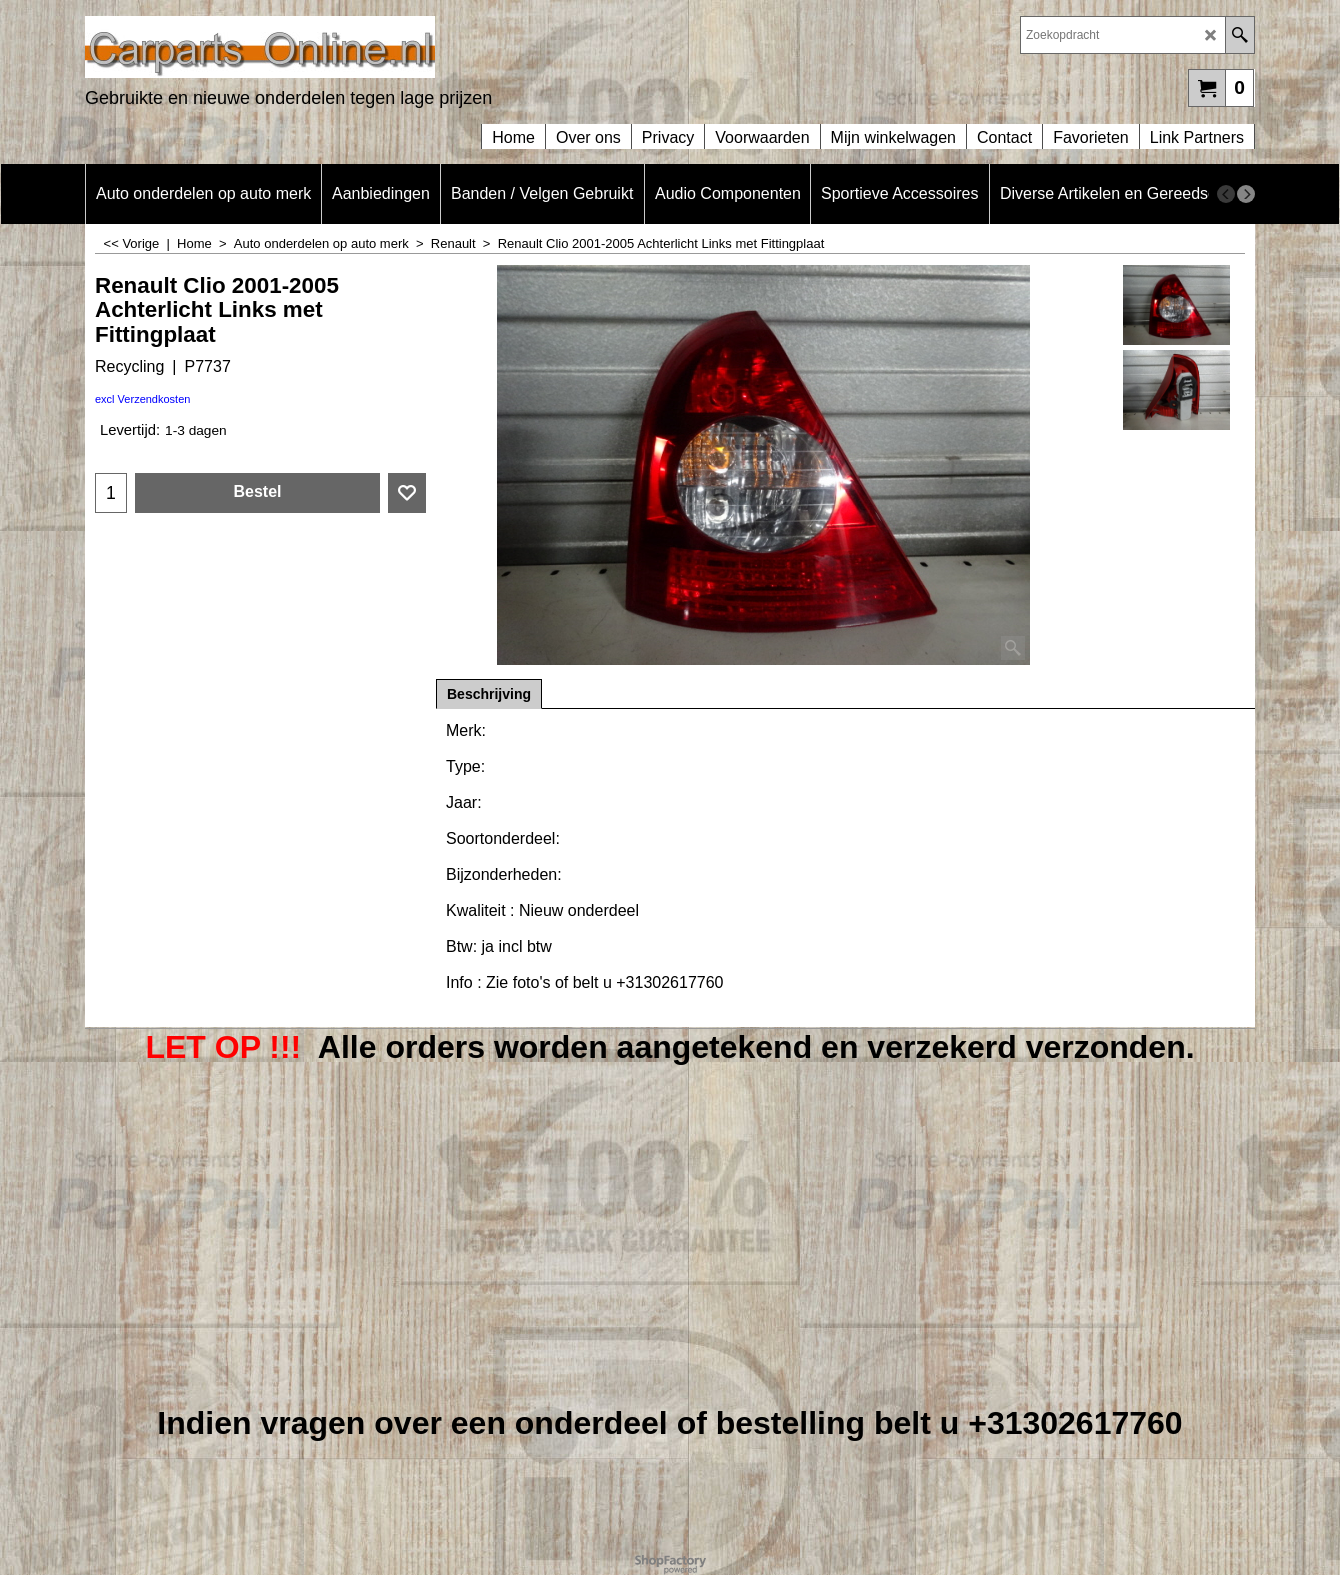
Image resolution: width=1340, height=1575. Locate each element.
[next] (1246, 194)
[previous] (1226, 194)
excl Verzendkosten (142, 399)
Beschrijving (489, 694)
